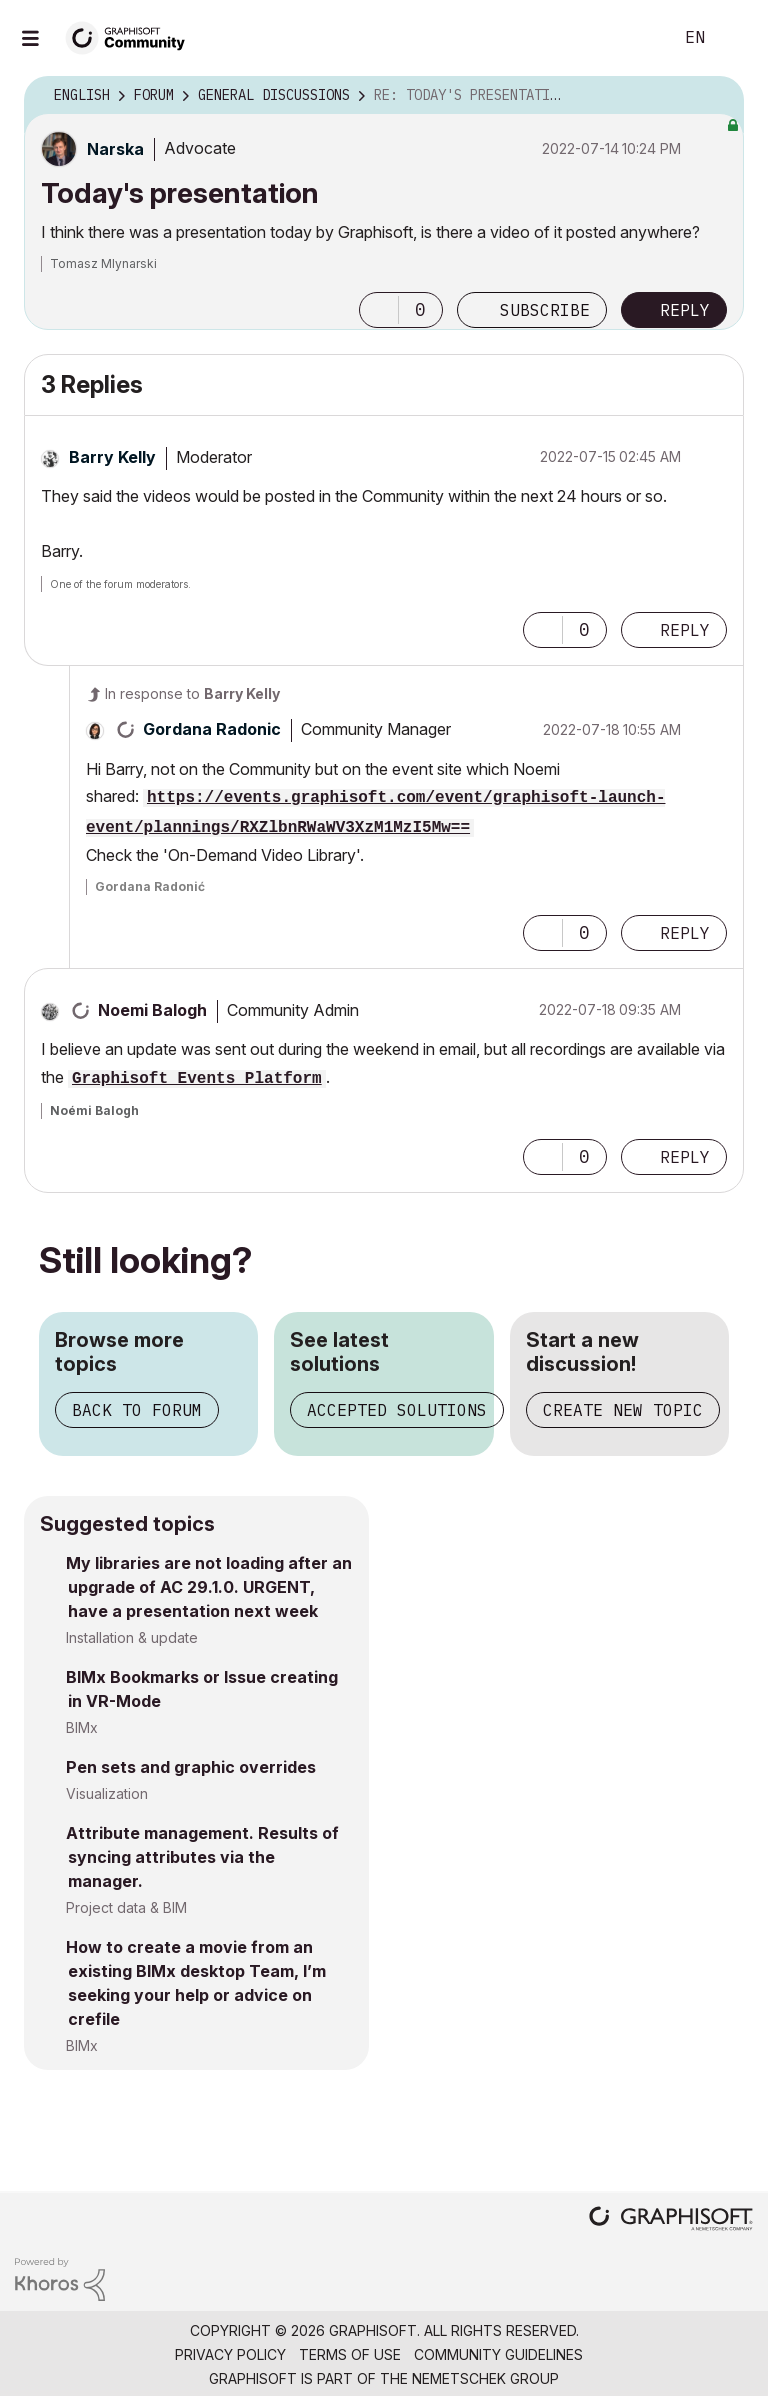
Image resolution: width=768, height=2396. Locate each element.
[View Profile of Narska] (115, 149)
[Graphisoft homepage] (671, 2220)
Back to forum (137, 1410)
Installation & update (132, 1637)
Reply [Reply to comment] (685, 630)
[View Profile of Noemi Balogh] (152, 1010)
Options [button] (716, 96)
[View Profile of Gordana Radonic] (212, 729)
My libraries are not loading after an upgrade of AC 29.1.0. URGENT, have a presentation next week (209, 1587)
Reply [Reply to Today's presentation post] (685, 310)
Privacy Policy (230, 2354)
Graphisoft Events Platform (197, 1079)
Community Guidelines (498, 2354)
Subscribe (545, 310)
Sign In (736, 38)
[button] (379, 310)
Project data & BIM (126, 1907)
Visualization (107, 1793)
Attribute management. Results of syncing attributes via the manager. (202, 1857)
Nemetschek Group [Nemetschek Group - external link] (485, 2378)
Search (635, 38)
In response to (192, 693)
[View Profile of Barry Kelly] (112, 457)
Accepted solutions (397, 1410)
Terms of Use (350, 2354)
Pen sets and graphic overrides (191, 1767)
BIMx (82, 1727)
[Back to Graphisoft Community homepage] (132, 36)
